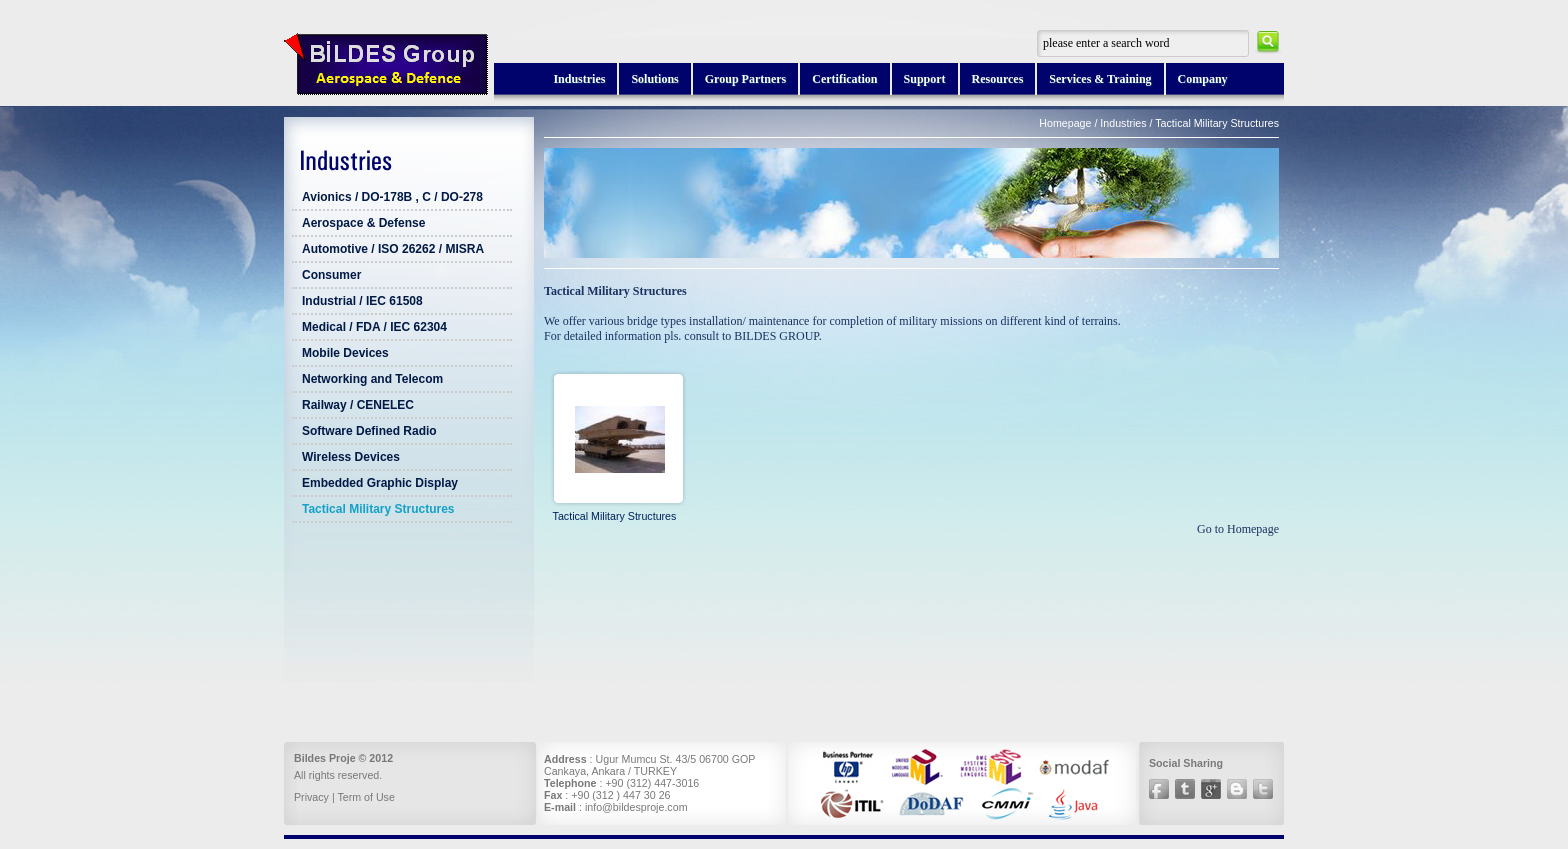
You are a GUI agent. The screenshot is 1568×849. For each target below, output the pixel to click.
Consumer (331, 275)
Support (925, 79)
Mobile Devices (345, 353)
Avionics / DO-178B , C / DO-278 (392, 197)
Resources (998, 79)
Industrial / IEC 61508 (362, 301)
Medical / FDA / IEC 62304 (374, 327)
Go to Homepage (1238, 529)
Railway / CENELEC (358, 405)
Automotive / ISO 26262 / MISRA (393, 249)
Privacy (311, 797)
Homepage (1065, 123)
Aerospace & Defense (363, 223)
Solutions (654, 79)
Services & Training (1100, 79)
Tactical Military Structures (378, 509)
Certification (844, 79)
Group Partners (745, 79)
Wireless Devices (351, 457)
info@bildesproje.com (636, 807)
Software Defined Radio (369, 431)
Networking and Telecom (372, 379)
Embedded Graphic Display (380, 483)
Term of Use (365, 797)
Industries (579, 79)
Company (1203, 79)
